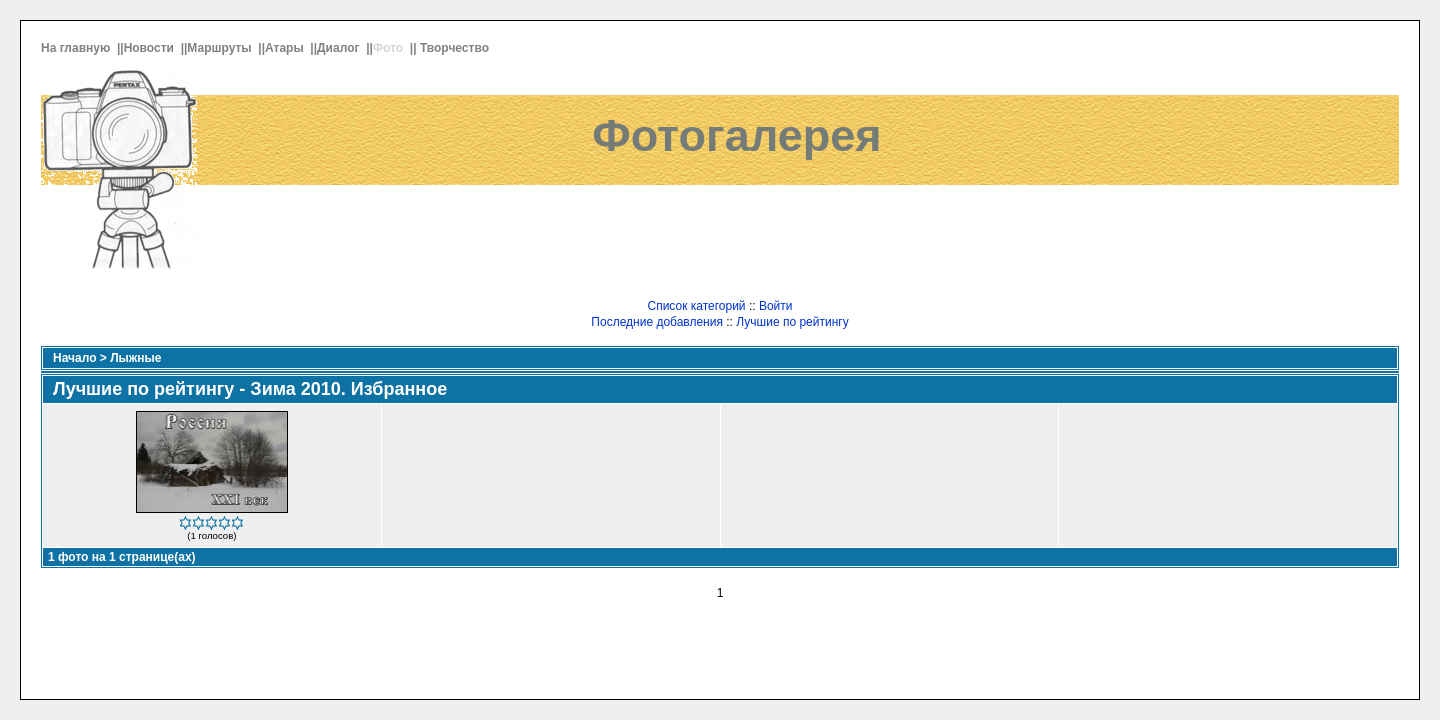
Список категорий (696, 306)
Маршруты (221, 48)
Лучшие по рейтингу (792, 322)
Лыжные (135, 358)
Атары (286, 48)
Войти (776, 306)
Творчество (456, 48)
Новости (151, 48)
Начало (74, 358)
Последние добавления (657, 322)
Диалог (340, 48)
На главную (77, 48)
